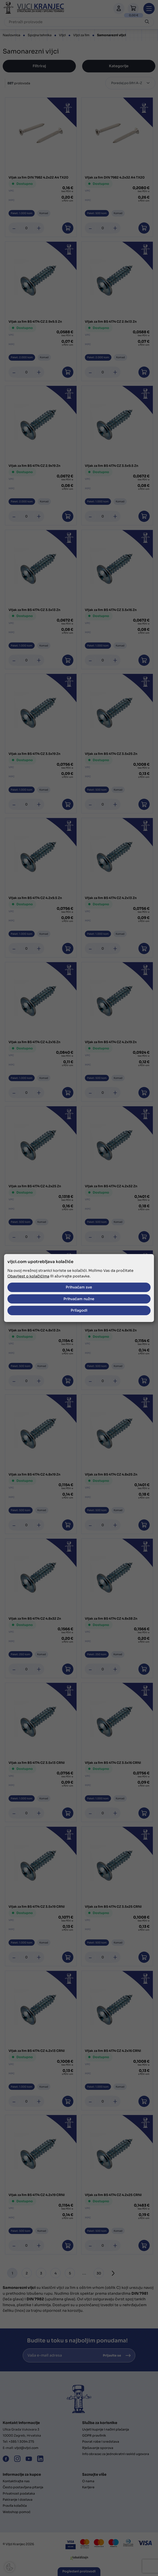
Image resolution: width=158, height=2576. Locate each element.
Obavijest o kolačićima (28, 1276)
